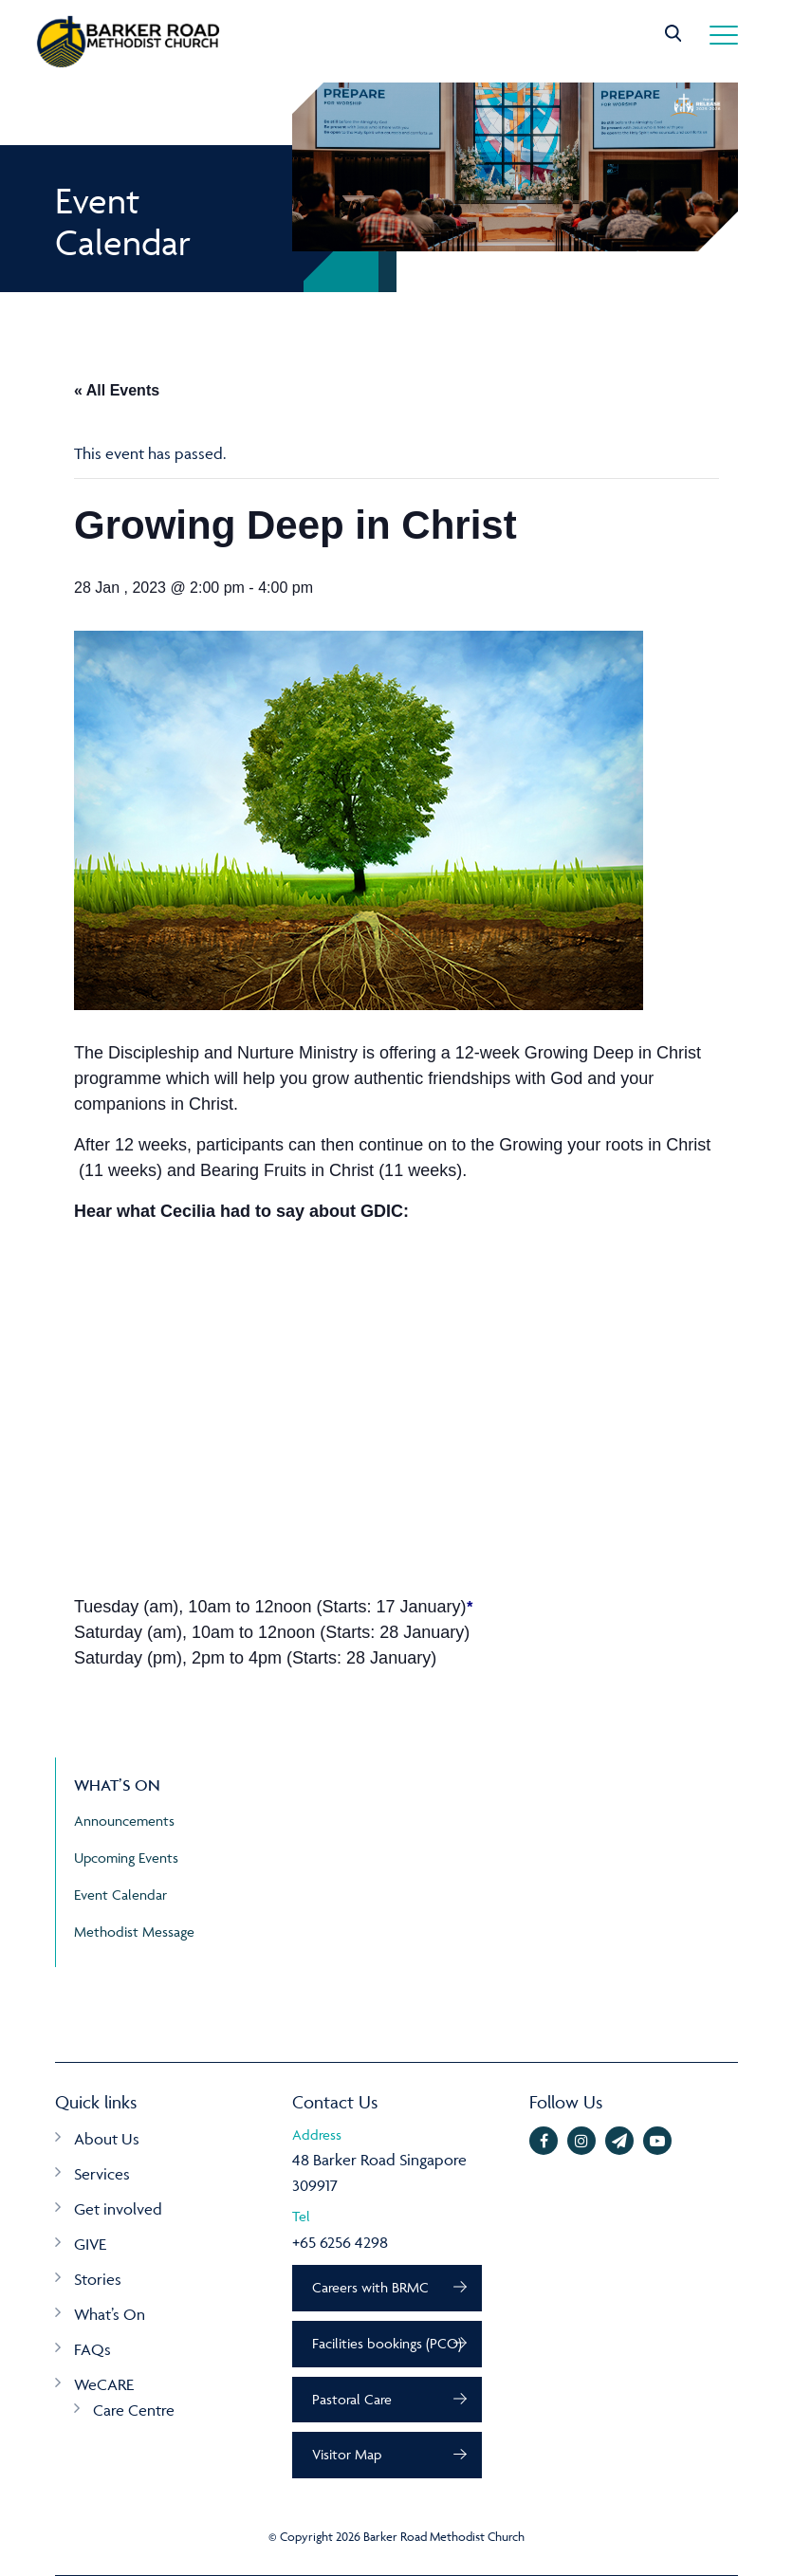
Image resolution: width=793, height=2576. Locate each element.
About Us (106, 2138)
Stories (97, 2279)
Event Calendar (120, 1895)
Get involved (118, 2208)
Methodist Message (134, 1932)
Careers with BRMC (370, 2287)
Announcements (124, 1821)
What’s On (109, 2314)
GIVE (90, 2244)
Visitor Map (346, 2454)
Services (102, 2173)
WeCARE (104, 2384)
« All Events (116, 390)
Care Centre (134, 2410)
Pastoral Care (352, 2399)
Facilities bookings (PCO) (387, 2343)
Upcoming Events (126, 1858)
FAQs (92, 2349)
